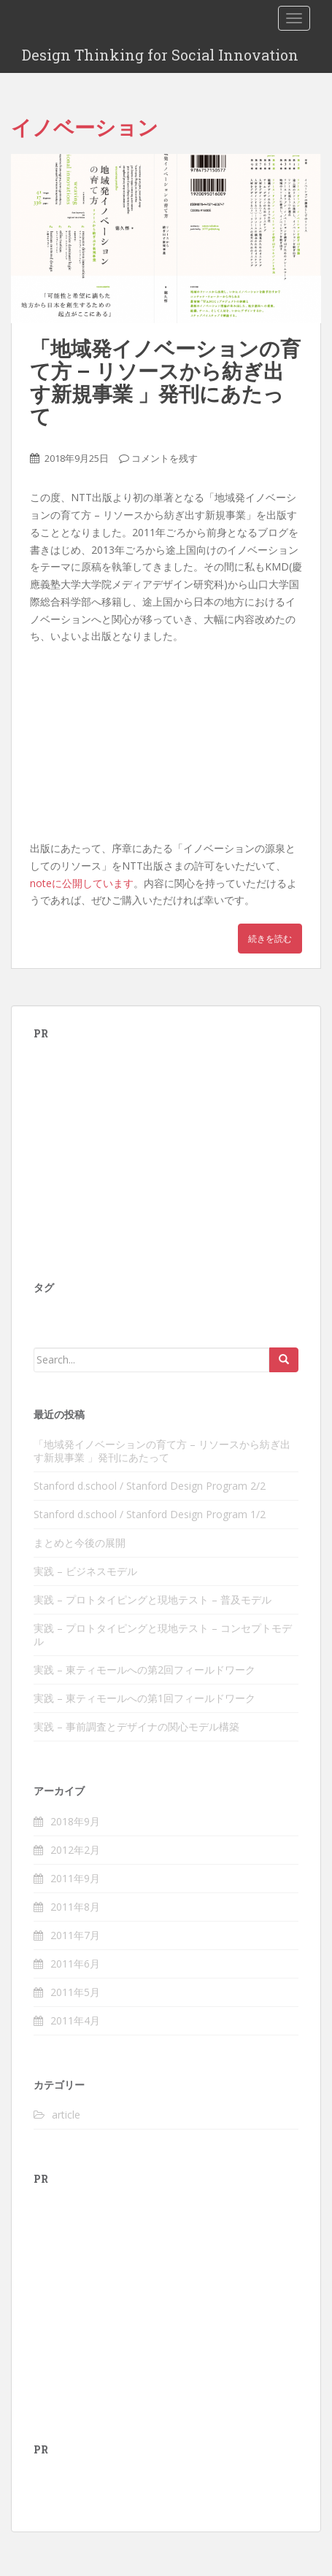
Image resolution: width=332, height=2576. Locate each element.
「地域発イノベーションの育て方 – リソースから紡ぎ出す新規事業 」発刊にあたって (165, 382)
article (66, 2114)
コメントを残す (164, 458)
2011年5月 (75, 1992)
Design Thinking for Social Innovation (160, 54)
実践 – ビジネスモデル (85, 1571)
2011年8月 (75, 1907)
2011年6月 (75, 1963)
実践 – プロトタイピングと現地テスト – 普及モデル (152, 1599)
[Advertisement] (143, 1149)
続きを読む (270, 938)
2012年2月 (75, 1850)
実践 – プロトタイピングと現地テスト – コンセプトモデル (163, 1634)
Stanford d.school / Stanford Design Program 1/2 (150, 1514)
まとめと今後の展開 (80, 1543)
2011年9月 (75, 1878)
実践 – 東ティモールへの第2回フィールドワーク (144, 1669)
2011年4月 (75, 2020)
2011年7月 (75, 1935)
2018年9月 (75, 1821)
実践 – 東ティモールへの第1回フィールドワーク (144, 1698)
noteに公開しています (82, 883)
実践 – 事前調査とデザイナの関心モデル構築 (136, 1726)
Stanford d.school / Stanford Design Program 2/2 (150, 1486)
